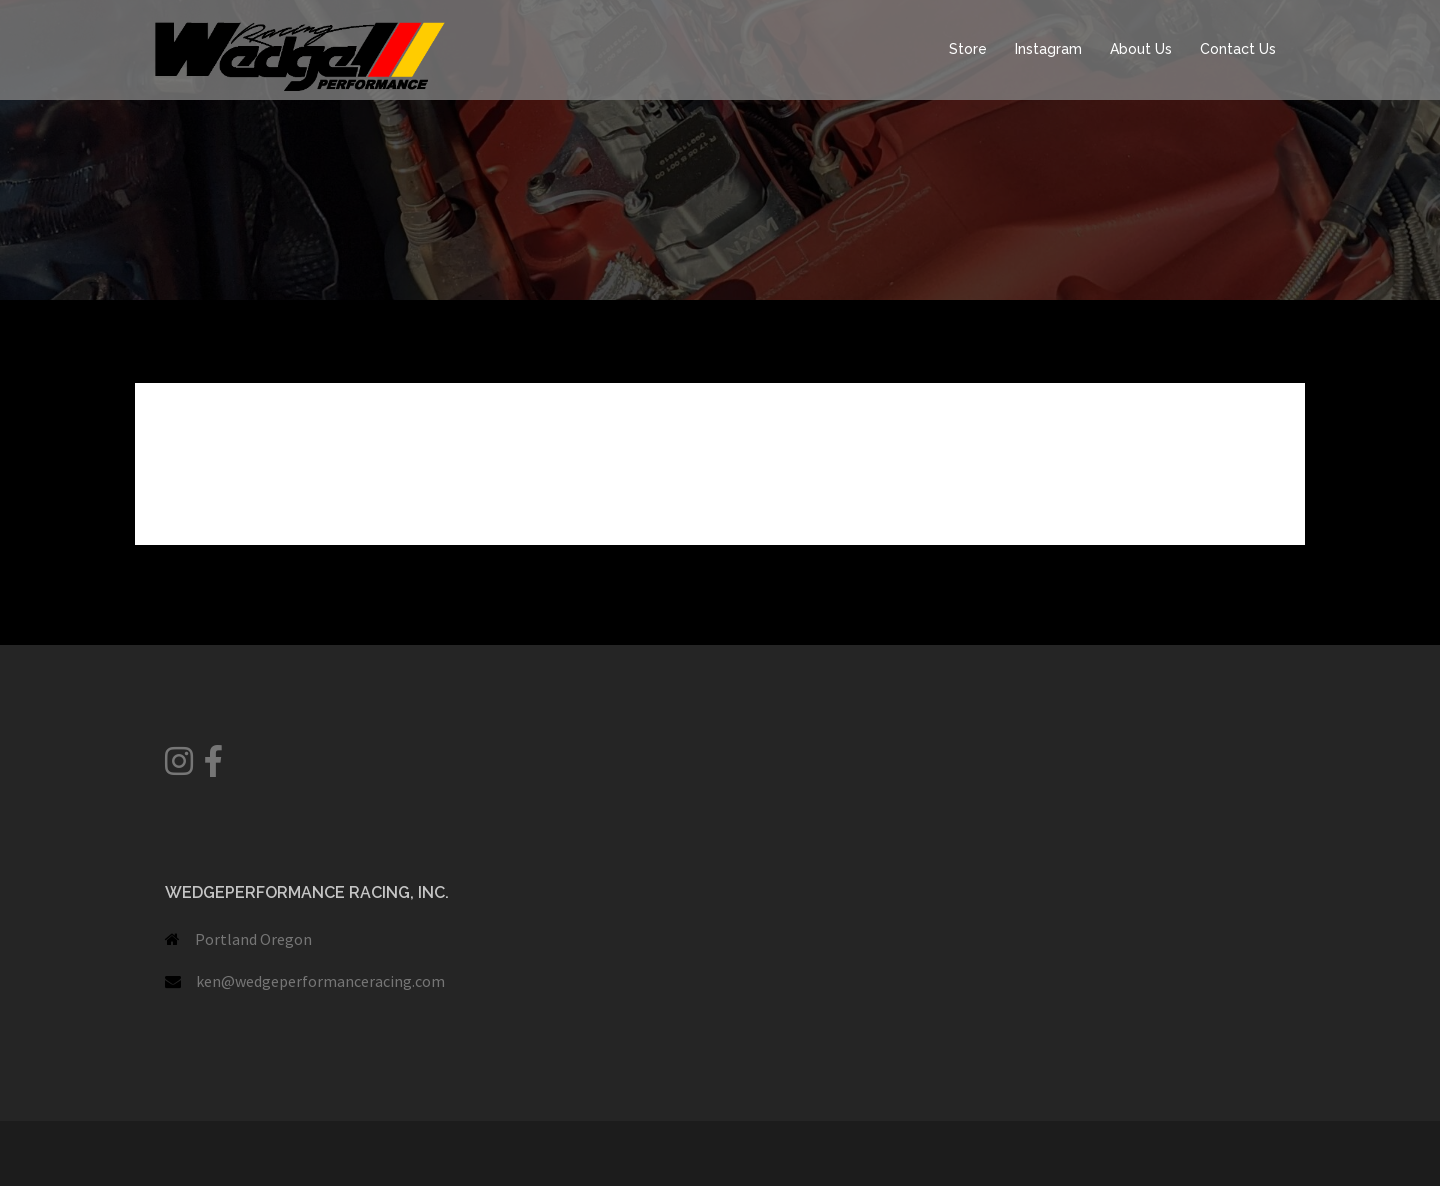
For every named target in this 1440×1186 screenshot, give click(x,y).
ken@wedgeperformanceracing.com (320, 981)
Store (968, 49)
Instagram (1048, 49)
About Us (1141, 49)
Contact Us (1238, 49)
